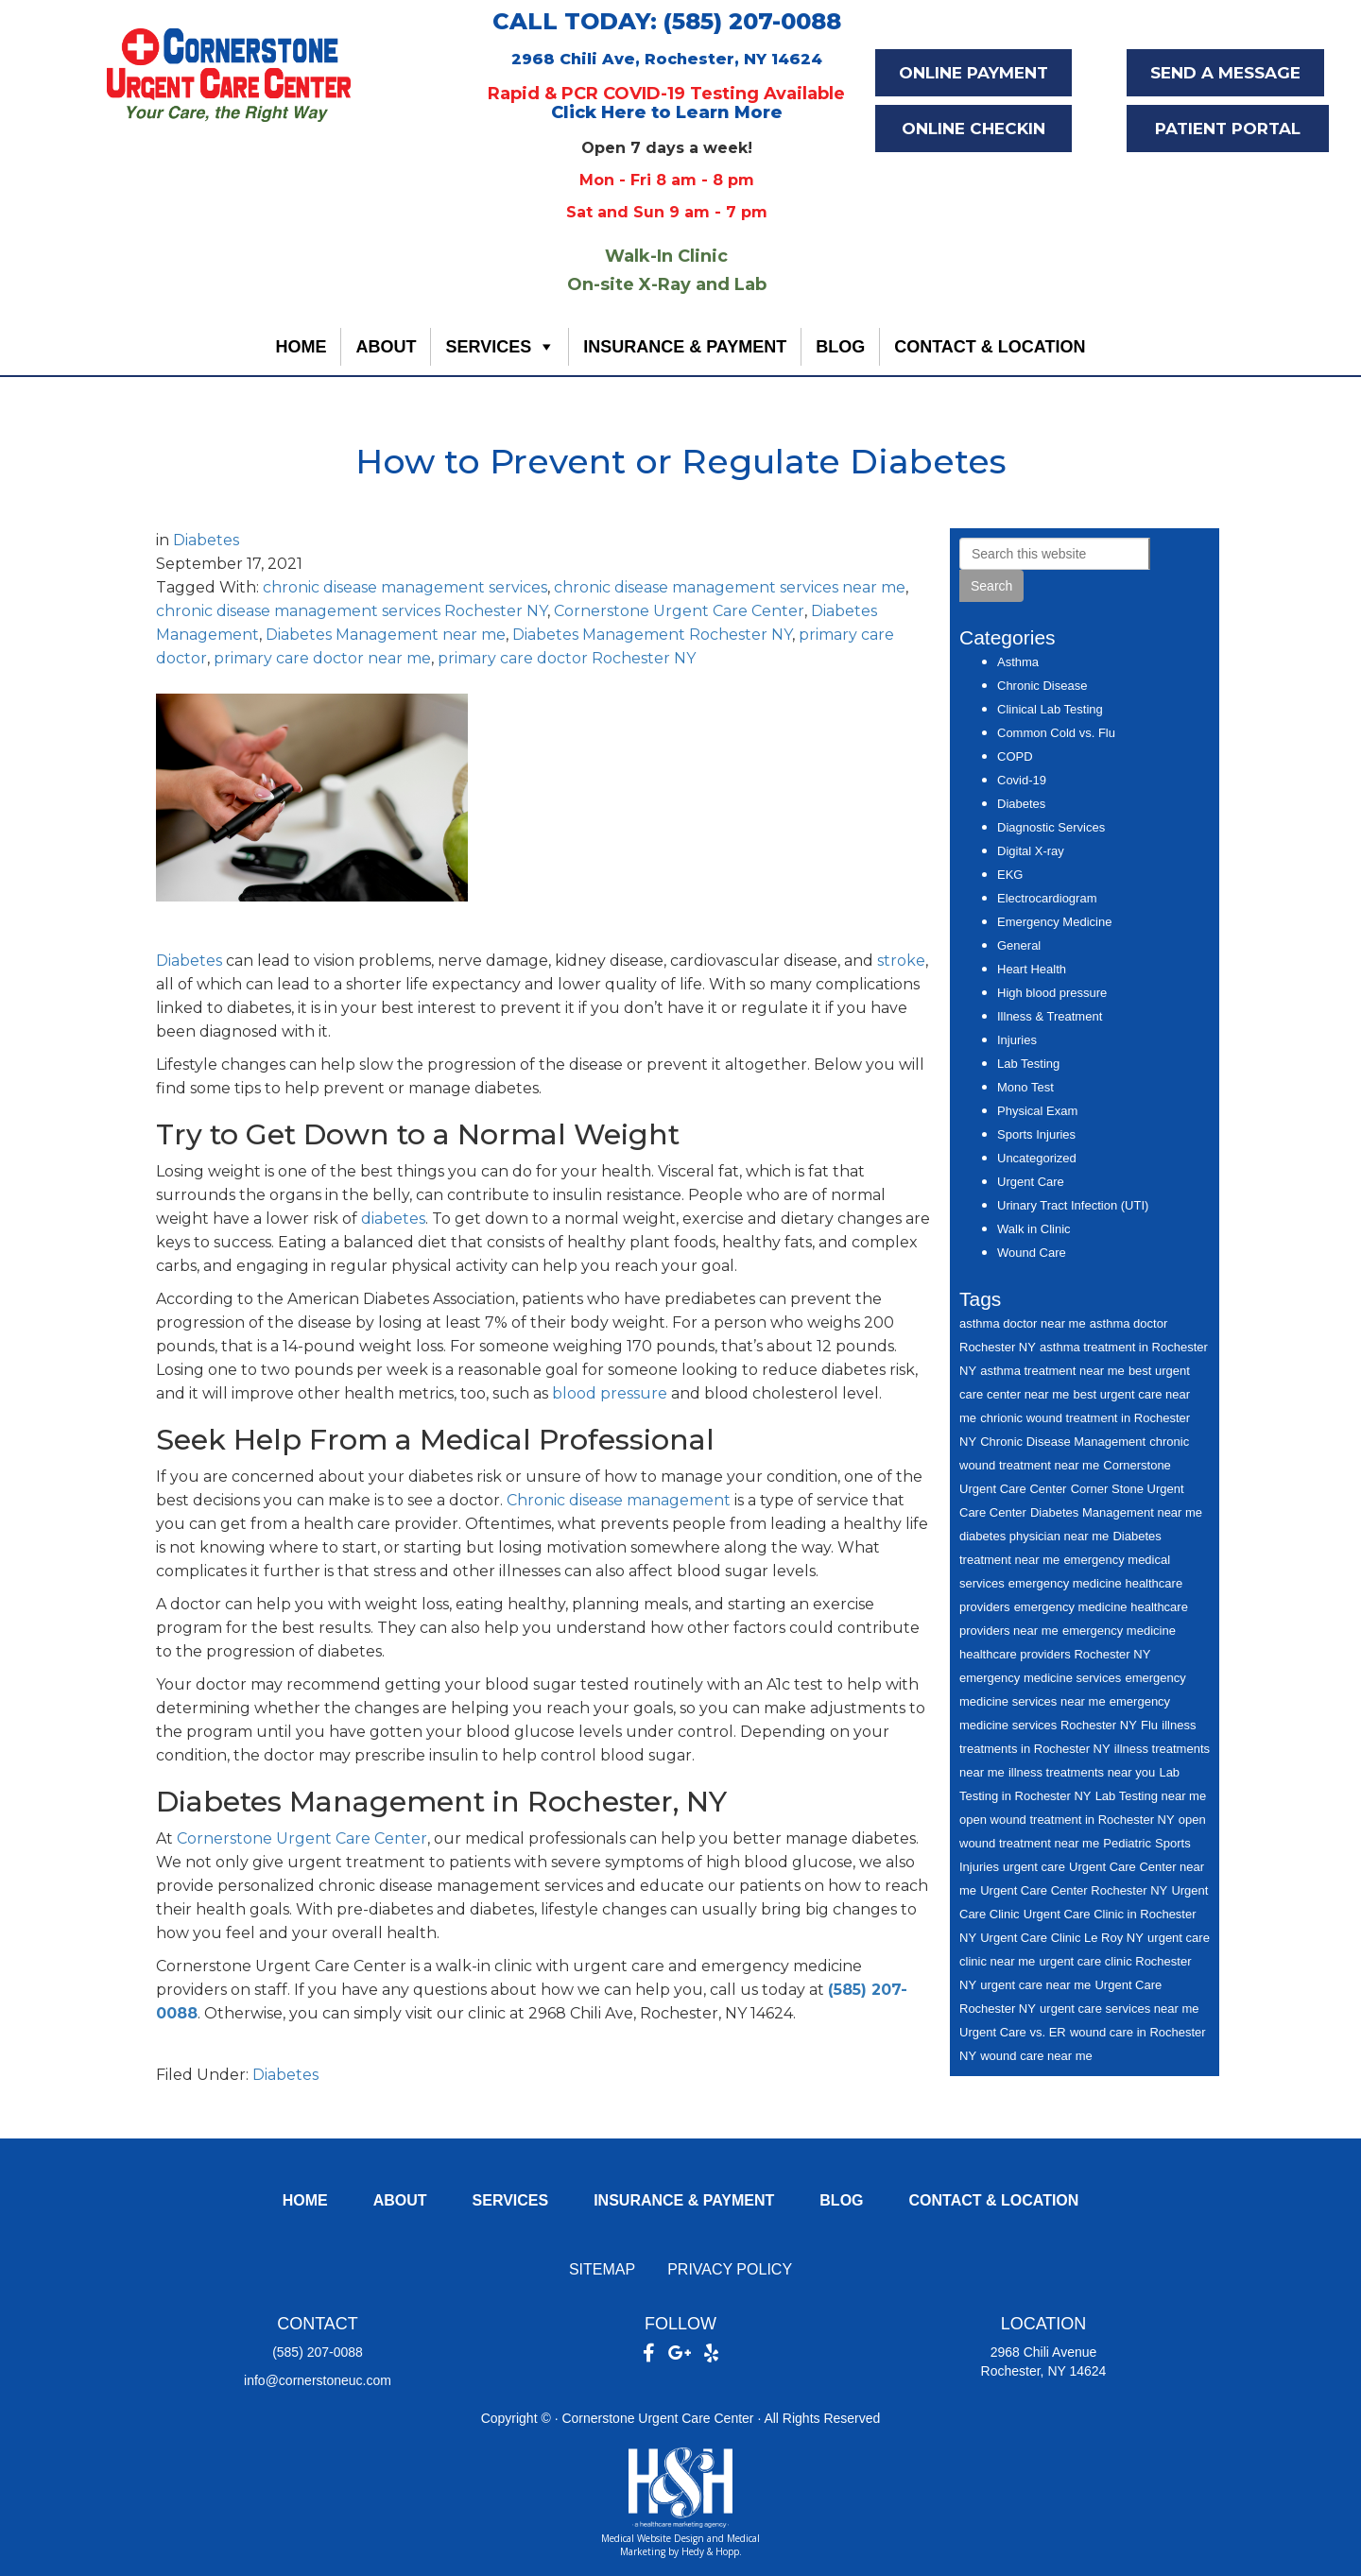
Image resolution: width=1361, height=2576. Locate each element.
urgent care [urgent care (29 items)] (1034, 1867)
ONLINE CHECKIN (973, 128)
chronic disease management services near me (729, 587)
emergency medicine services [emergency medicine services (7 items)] (1040, 1678)
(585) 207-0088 (317, 2352)
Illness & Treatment (1049, 1016)
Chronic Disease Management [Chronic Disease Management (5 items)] (1063, 1441)
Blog (840, 346)
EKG (1010, 874)
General (1019, 945)
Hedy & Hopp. (711, 2551)
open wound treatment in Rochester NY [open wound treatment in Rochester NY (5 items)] (1067, 1819)
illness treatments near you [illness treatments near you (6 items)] (1081, 1772)
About (385, 346)
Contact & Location (989, 346)
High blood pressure (1052, 993)
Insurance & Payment (684, 346)
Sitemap (602, 2269)
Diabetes (206, 540)
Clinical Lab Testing (1050, 709)
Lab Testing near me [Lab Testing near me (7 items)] (1151, 1796)
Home (300, 346)
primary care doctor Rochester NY (567, 658)
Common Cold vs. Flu (1056, 733)
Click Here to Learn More (667, 112)
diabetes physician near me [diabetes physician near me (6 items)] (1034, 1536)
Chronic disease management (619, 1500)
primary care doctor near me (322, 658)
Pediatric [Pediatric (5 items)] (1127, 1843)
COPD (1015, 756)
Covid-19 (1021, 780)
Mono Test (1025, 1087)
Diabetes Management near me (386, 635)
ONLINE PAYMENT (973, 72)
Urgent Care (1030, 1182)
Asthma (1018, 662)
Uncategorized (1037, 1158)
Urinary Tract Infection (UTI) (1072, 1205)
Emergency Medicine (1054, 922)
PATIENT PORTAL (1228, 128)
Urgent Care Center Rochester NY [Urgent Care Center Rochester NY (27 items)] (1073, 1890)
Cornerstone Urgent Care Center (679, 611)
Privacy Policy (729, 2269)
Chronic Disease (1042, 685)
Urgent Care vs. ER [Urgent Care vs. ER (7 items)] (1012, 2032)
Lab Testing (1028, 1063)
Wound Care (1031, 1252)
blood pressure (609, 1393)
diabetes (393, 1219)
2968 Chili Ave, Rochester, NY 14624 (666, 59)
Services (488, 346)
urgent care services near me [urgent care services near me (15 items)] (1119, 2008)
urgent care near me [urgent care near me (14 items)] (1035, 1985)
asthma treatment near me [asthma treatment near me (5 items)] (1052, 1371)
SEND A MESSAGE (1225, 72)
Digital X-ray (1030, 851)
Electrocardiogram (1047, 898)
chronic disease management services (405, 587)
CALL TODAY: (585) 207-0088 (666, 21)
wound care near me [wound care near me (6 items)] (1036, 2056)
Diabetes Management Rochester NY (652, 635)
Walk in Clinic (1034, 1229)
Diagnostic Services (1051, 827)
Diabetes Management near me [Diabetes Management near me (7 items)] (1116, 1512)
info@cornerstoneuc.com (317, 2380)
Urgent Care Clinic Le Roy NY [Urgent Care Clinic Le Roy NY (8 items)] (1062, 1938)
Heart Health (1031, 969)
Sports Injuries (1036, 1134)
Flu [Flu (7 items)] (1149, 1725)
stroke (901, 961)
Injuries (1017, 1040)
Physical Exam (1037, 1111)
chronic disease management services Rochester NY (351, 611)
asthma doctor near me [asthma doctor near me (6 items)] (1022, 1323)
